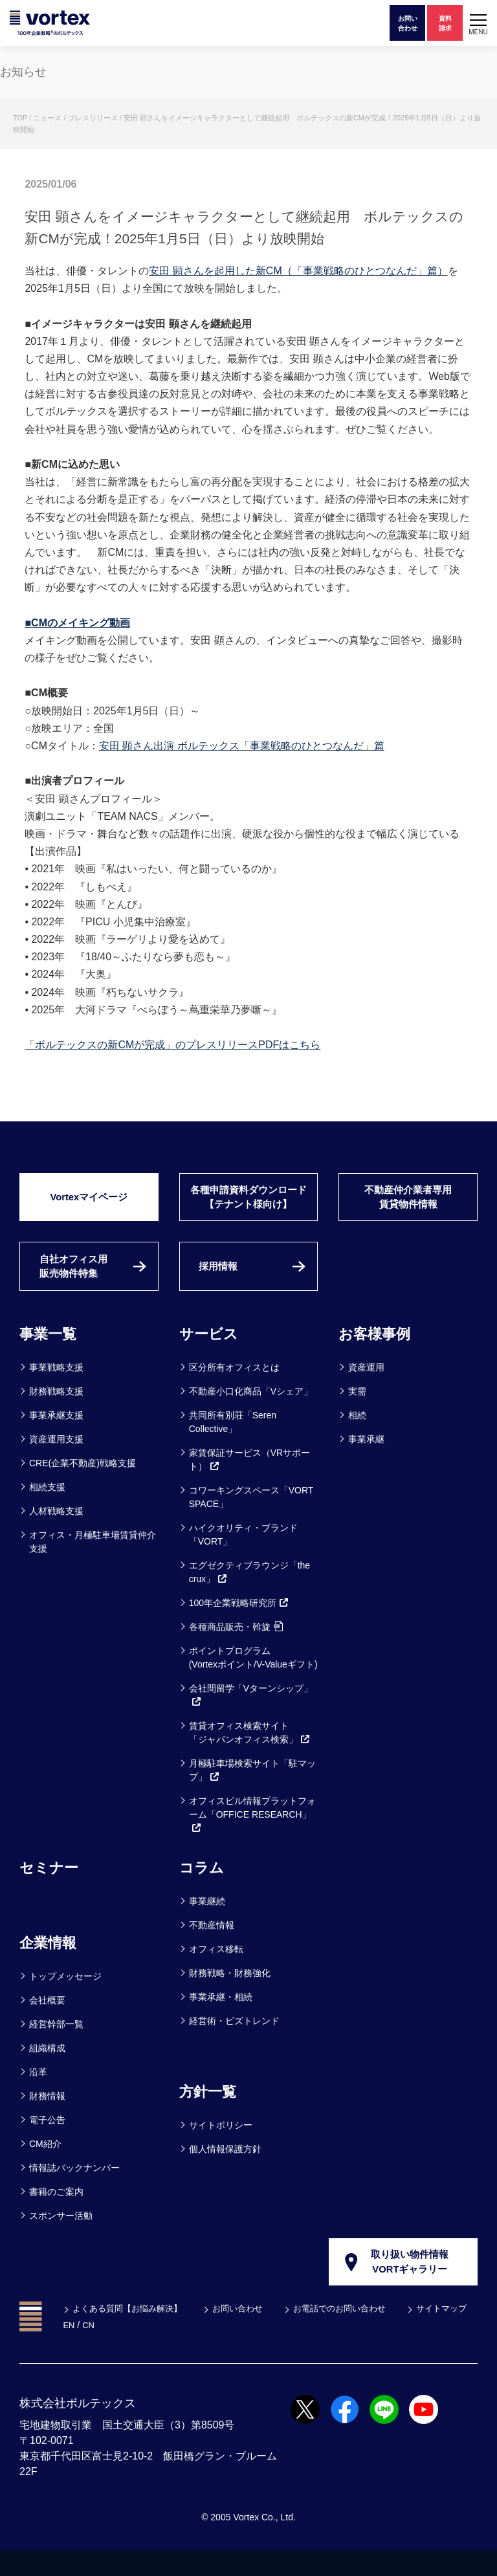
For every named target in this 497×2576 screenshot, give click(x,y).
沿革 (38, 2095)
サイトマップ (99, 2351)
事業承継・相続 (220, 2020)
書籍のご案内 (56, 2215)
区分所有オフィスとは (234, 1390)
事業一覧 (50, 1356)
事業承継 (366, 1462)
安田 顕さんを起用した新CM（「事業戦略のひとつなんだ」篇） (298, 270)
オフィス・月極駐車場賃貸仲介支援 (92, 1565)
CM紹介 (45, 2167)
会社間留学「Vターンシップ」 (251, 1718)
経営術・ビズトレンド (234, 2044)
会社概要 (47, 2023)
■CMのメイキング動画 (77, 622)
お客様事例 (377, 1356)
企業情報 (50, 1965)
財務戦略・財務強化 (230, 1996)
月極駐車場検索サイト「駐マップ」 (252, 1793)
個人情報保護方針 (225, 2172)
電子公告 (47, 2143)
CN (173, 2351)
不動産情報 (211, 1948)
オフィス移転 (216, 1972)
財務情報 (47, 2119)
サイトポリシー (220, 2148)
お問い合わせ (247, 2334)
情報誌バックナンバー (74, 2191)
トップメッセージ (65, 1999)
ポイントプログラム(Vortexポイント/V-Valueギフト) (253, 1681)
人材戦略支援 (56, 1534)
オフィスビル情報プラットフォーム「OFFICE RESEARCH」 (252, 1837)
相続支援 (47, 1510)
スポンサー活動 (61, 2239)
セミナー (51, 1890)
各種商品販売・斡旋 (236, 1650)
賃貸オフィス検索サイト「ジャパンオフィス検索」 (250, 1756)
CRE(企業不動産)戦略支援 (82, 1486)
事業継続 (207, 1924)
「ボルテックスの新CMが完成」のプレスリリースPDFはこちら (172, 1044)
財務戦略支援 (56, 1414)
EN (153, 2351)
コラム (203, 1890)
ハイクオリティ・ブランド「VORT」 (243, 1558)
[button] (478, 23)
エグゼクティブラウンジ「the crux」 (249, 1595)
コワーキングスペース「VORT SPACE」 (251, 1520)
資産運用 (366, 1390)
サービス (211, 1356)
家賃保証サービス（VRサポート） (249, 1483)
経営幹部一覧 (56, 2047)
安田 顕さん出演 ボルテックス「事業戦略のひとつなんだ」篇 (241, 745)
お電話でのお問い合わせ (354, 2334)
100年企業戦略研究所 (239, 1626)
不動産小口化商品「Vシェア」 (251, 1414)
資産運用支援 (56, 1462)
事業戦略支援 (56, 1390)
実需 (357, 1414)
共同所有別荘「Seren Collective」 (232, 1445)
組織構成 (47, 2071)
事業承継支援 (56, 1438)
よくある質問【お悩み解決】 (131, 2334)
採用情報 (221, 1287)
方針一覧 (210, 2114)
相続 (357, 1438)
